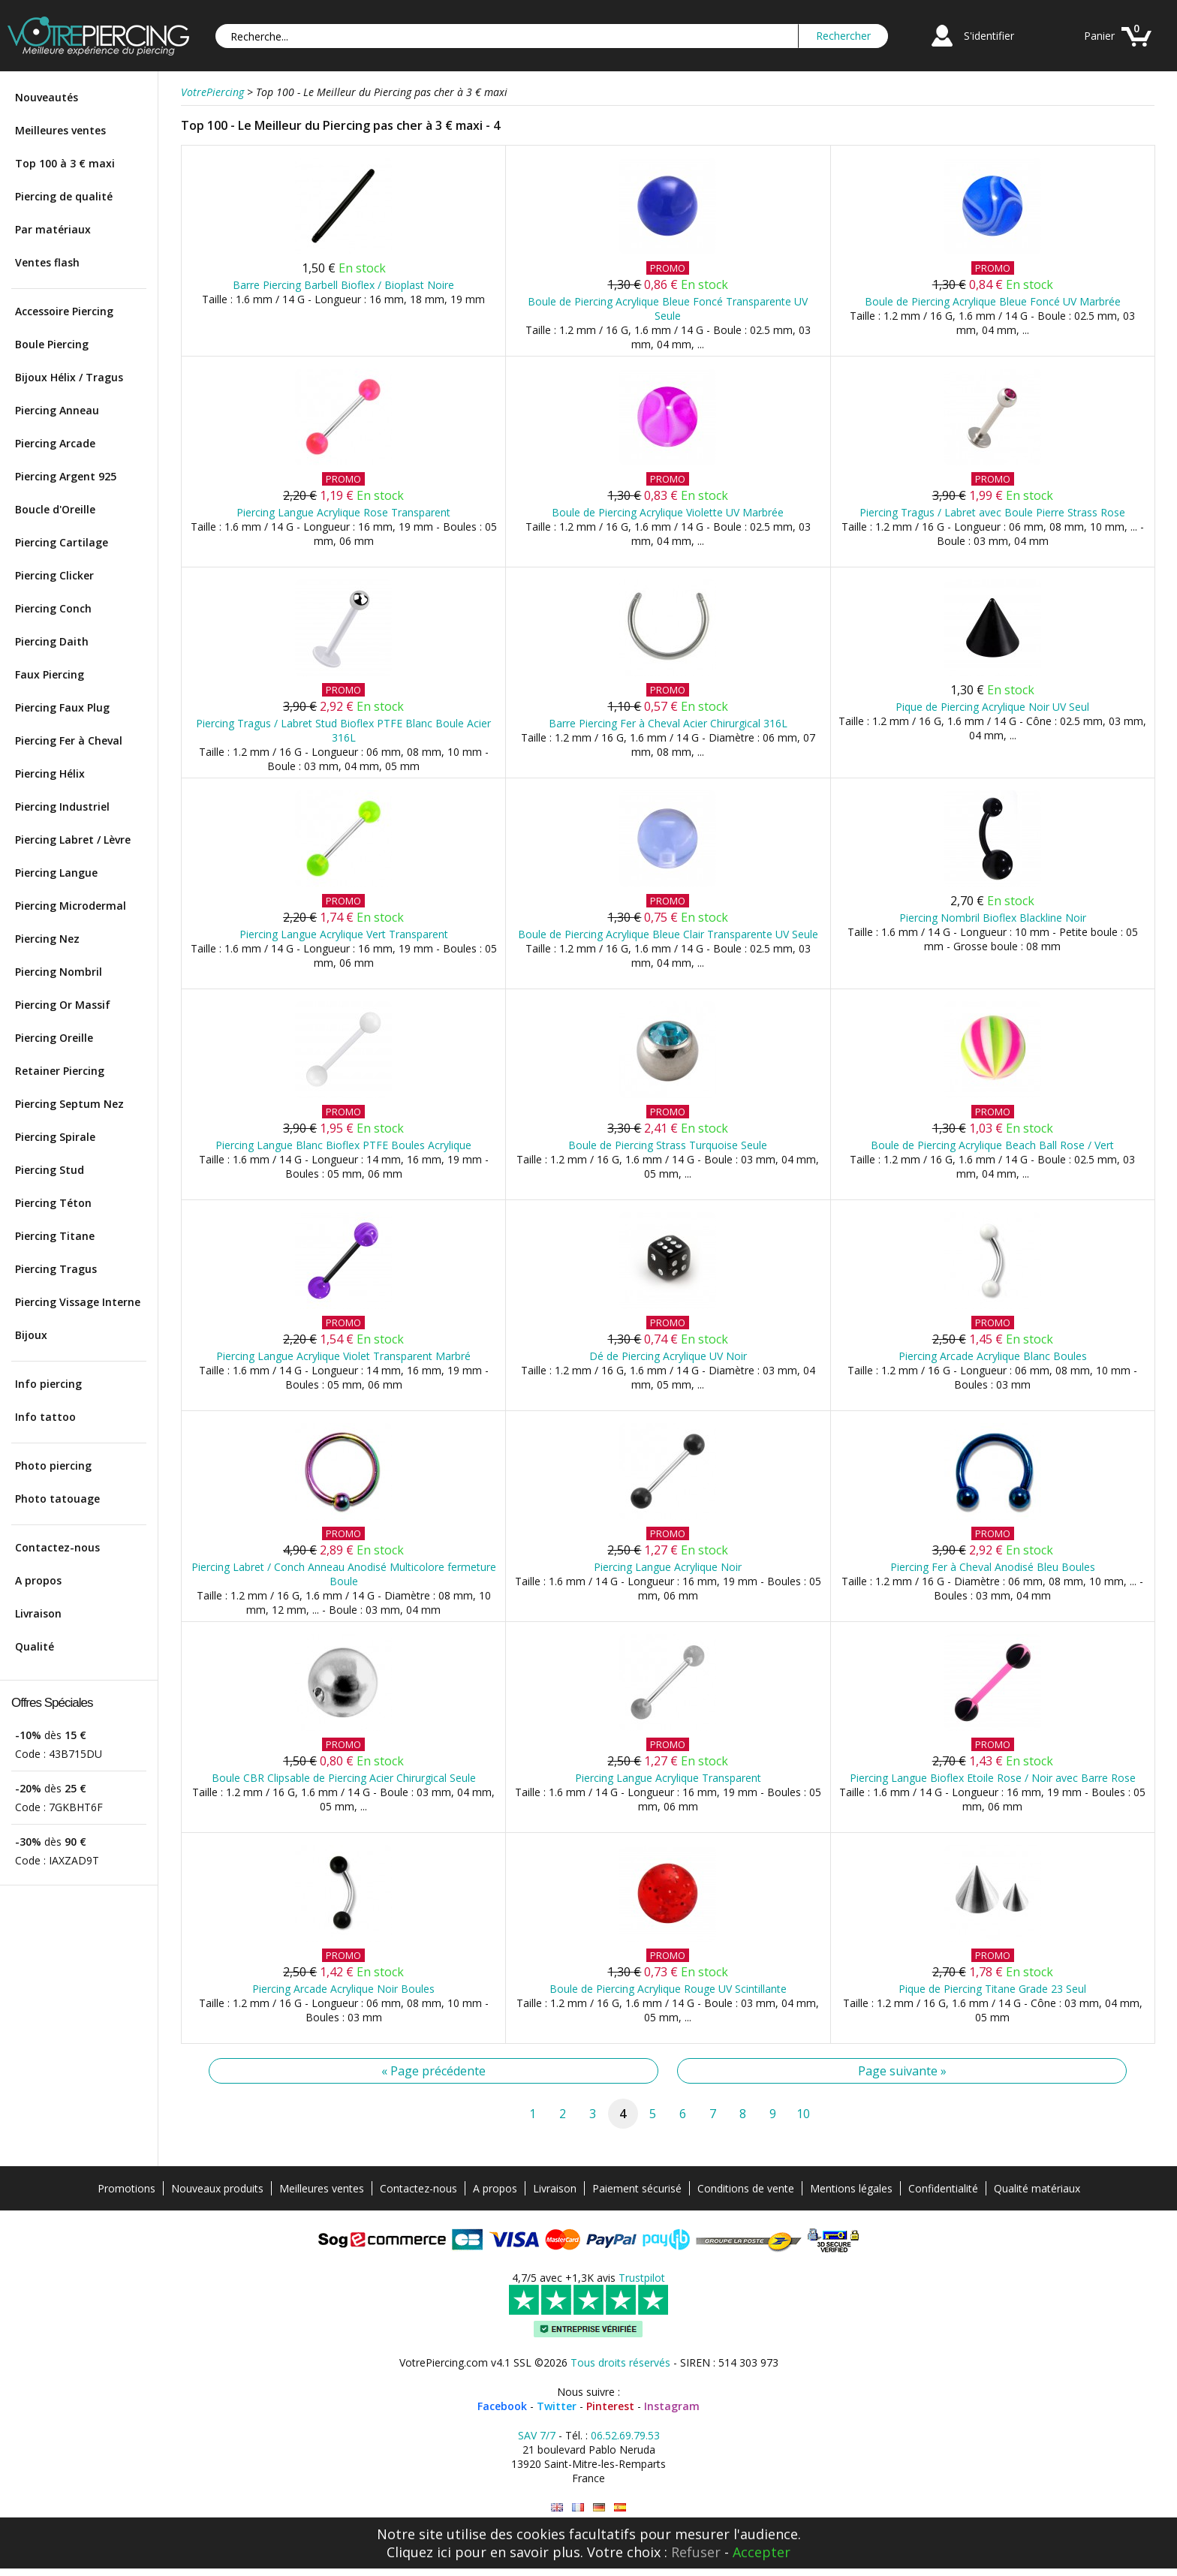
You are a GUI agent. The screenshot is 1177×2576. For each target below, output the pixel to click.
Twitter (556, 2406)
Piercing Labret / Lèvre (73, 839)
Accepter (761, 2552)
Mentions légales (851, 2188)
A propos (38, 1580)
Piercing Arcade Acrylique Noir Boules (343, 1989)
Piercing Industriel (62, 806)
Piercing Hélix (50, 773)
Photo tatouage (57, 1498)
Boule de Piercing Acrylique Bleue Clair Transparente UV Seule (668, 934)
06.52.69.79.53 (625, 2435)
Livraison (38, 1613)
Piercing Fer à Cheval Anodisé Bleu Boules (992, 1567)
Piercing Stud (49, 1170)
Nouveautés (46, 97)
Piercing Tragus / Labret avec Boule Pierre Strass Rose (992, 512)
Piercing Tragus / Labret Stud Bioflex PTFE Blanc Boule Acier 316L (343, 730)
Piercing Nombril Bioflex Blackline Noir (992, 917)
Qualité (34, 1646)
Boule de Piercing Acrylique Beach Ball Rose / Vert (992, 1145)
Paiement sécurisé (637, 2188)
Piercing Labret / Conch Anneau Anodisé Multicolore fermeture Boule (343, 1574)
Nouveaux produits (217, 2188)
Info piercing (48, 1384)
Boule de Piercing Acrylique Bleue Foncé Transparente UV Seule (668, 308)
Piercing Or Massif (62, 1005)
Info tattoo (45, 1417)
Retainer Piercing (59, 1071)
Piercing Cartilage (61, 542)
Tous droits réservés (620, 2362)
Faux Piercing (49, 674)
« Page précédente (433, 2071)
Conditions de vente (745, 2188)
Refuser (696, 2552)
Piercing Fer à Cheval (68, 740)
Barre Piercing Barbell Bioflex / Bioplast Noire (343, 285)
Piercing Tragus (56, 1269)
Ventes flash (47, 262)
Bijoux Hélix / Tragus (69, 377)
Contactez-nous (57, 1547)
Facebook (502, 2406)
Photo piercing (53, 1465)
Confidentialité (943, 2188)
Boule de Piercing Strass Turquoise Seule (667, 1145)
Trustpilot (642, 2278)
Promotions (126, 2188)
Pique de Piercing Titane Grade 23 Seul (992, 1989)
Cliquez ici (419, 2552)
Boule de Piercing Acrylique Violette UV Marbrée (668, 512)
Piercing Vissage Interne (77, 1302)
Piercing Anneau (57, 410)
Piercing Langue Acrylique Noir (668, 1567)
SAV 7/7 (536, 2435)
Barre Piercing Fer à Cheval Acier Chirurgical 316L (668, 723)
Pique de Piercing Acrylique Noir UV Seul (992, 707)
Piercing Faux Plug (62, 707)
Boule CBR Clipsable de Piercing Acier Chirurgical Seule (344, 1778)
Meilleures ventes (60, 130)
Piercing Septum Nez (69, 1104)
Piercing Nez (47, 938)
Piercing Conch (53, 608)
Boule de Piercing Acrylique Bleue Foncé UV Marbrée (993, 301)
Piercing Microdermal (70, 905)
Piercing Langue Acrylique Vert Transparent (343, 934)
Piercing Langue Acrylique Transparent (668, 1778)
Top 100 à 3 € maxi (65, 163)
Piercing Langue (56, 872)
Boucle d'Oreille (55, 509)
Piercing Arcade (55, 443)
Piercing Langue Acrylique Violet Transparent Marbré (343, 1356)
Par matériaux (53, 229)
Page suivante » (902, 2071)
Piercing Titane (55, 1236)
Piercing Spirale (55, 1137)
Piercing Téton (53, 1203)
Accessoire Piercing (64, 311)
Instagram (672, 2406)
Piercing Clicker (54, 575)
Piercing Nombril (58, 971)
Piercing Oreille (54, 1038)
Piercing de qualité (64, 196)
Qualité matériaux (1037, 2188)
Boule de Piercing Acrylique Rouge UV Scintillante (668, 1989)
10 (803, 2113)
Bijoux (31, 1335)
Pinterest (610, 2406)
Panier (1099, 36)
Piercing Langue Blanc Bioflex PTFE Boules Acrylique (343, 1145)
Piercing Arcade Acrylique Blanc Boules (993, 1356)
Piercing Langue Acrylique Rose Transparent (343, 512)
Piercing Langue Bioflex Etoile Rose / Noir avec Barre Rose (993, 1778)
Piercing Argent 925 (65, 476)
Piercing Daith (52, 641)
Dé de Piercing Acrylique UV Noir (668, 1356)
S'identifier (989, 36)
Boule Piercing (52, 344)
